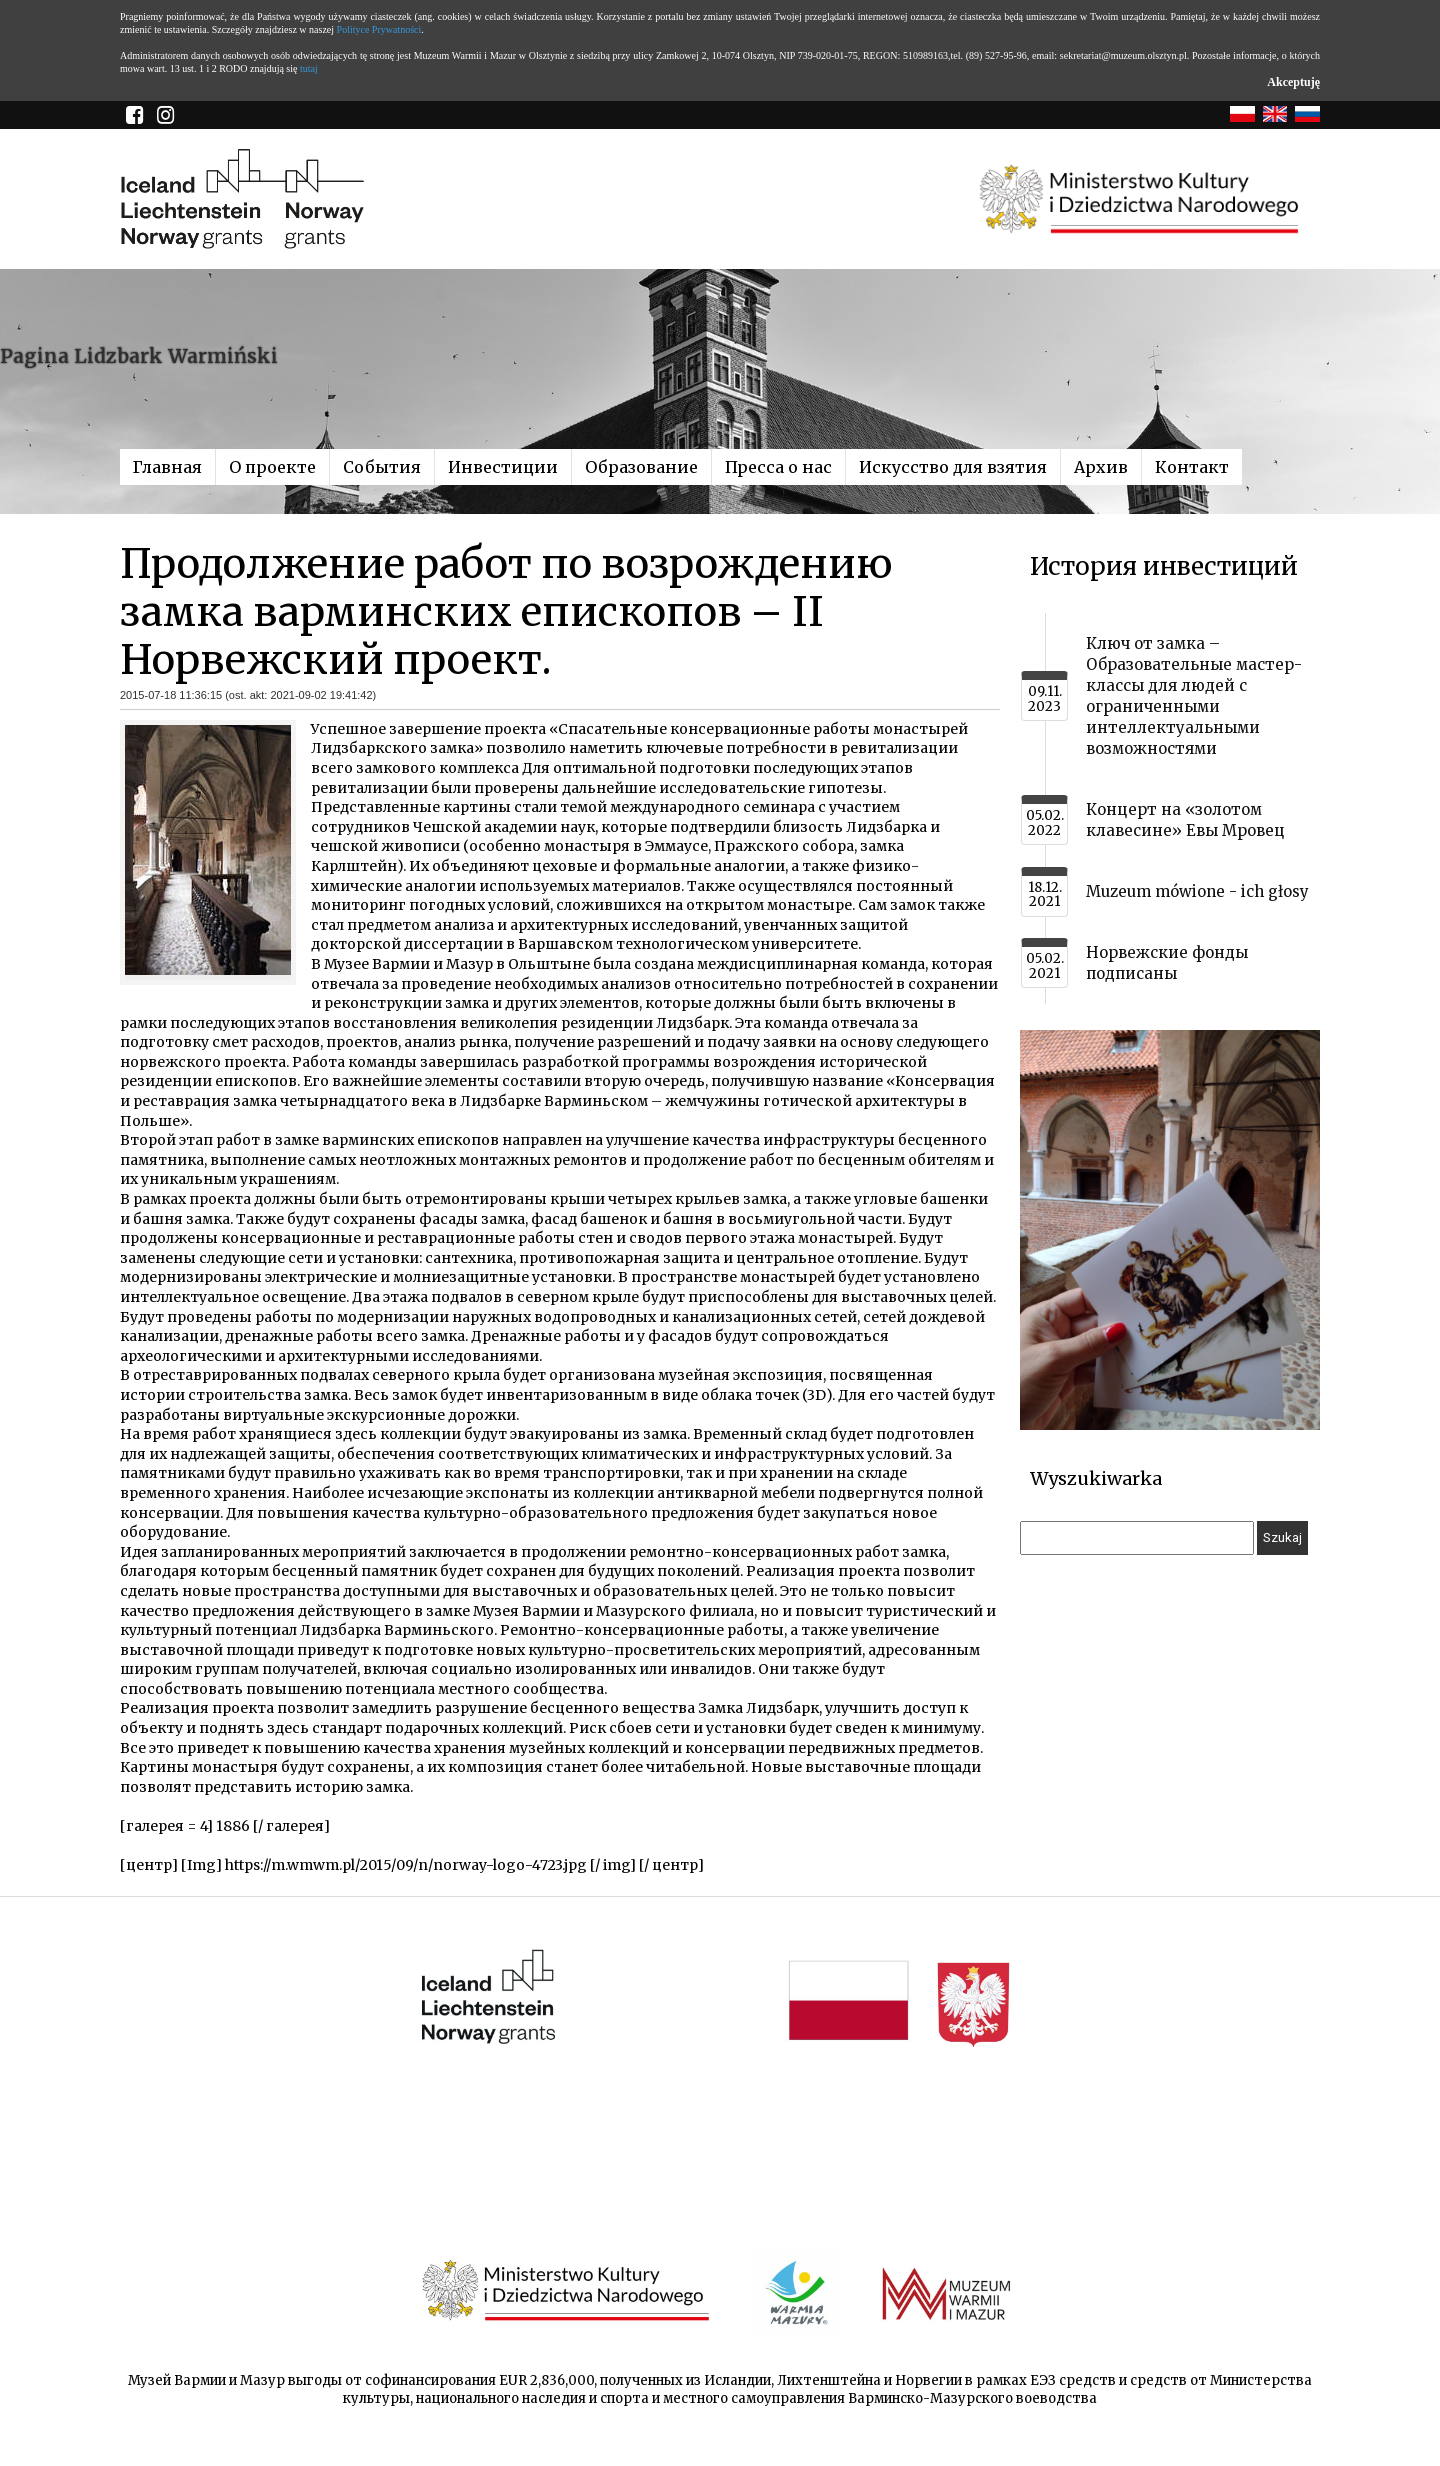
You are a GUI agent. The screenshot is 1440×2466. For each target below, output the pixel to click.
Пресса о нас (778, 467)
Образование (641, 467)
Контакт (1192, 467)
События (382, 467)
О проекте (272, 467)
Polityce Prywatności (379, 29)
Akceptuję (1293, 82)
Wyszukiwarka (1096, 1478)
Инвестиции (503, 467)
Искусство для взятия (953, 467)
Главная (167, 467)
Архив (1101, 467)
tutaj (309, 68)
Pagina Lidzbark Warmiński (139, 356)
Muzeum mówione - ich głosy (1197, 891)
